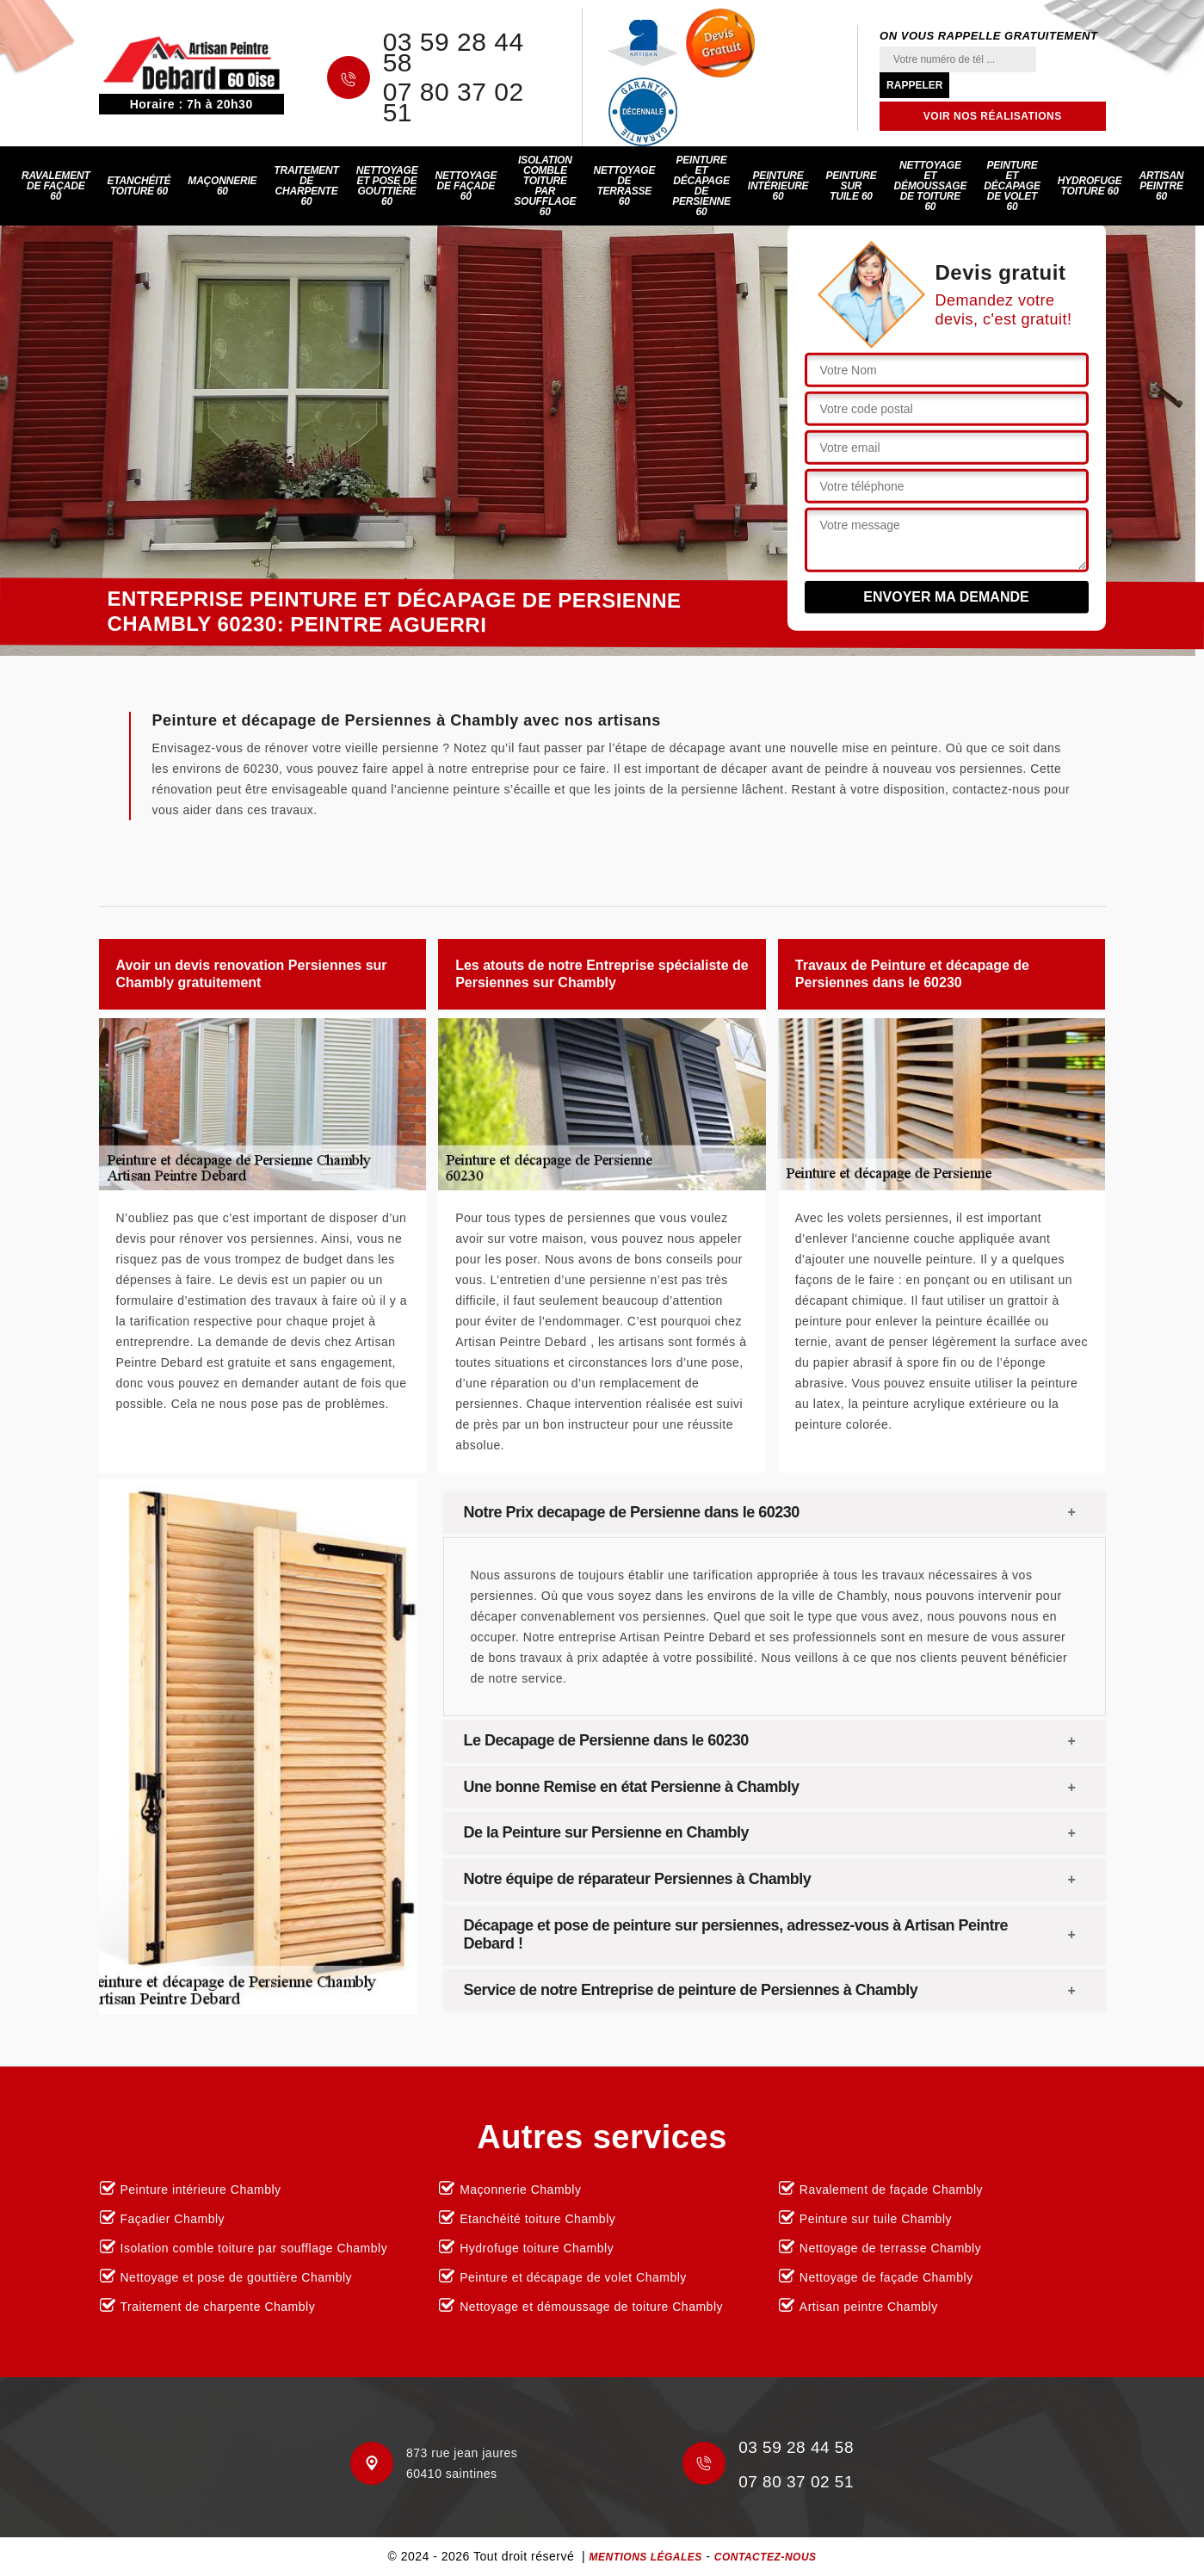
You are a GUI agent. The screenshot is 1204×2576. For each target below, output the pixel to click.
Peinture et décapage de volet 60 (1012, 186)
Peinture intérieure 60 (778, 186)
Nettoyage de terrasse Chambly (890, 2248)
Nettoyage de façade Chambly (886, 2277)
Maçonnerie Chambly (520, 2189)
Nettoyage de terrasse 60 (624, 185)
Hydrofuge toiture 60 (1090, 186)
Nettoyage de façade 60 (466, 186)
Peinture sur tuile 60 (850, 186)
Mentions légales (645, 2557)
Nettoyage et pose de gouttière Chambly (236, 2277)
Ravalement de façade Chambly (891, 2189)
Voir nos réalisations (992, 116)
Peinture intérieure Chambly (200, 2189)
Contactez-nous (765, 2557)
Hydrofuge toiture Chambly (537, 2248)
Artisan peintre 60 (1161, 186)
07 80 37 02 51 (453, 102)
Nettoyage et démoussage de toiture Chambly (591, 2306)
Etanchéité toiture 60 (139, 186)
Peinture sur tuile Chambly (876, 2219)
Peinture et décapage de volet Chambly (573, 2277)
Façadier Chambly (172, 2219)
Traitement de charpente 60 (306, 185)
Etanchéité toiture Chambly (537, 2219)
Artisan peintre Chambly (869, 2306)
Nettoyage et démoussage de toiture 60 (930, 186)
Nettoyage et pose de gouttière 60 (387, 185)
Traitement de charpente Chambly (218, 2306)
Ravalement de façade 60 (56, 186)
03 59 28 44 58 (453, 52)
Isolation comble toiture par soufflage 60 (545, 186)
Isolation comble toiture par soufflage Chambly (254, 2248)
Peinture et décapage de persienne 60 (701, 186)
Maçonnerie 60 (222, 186)
